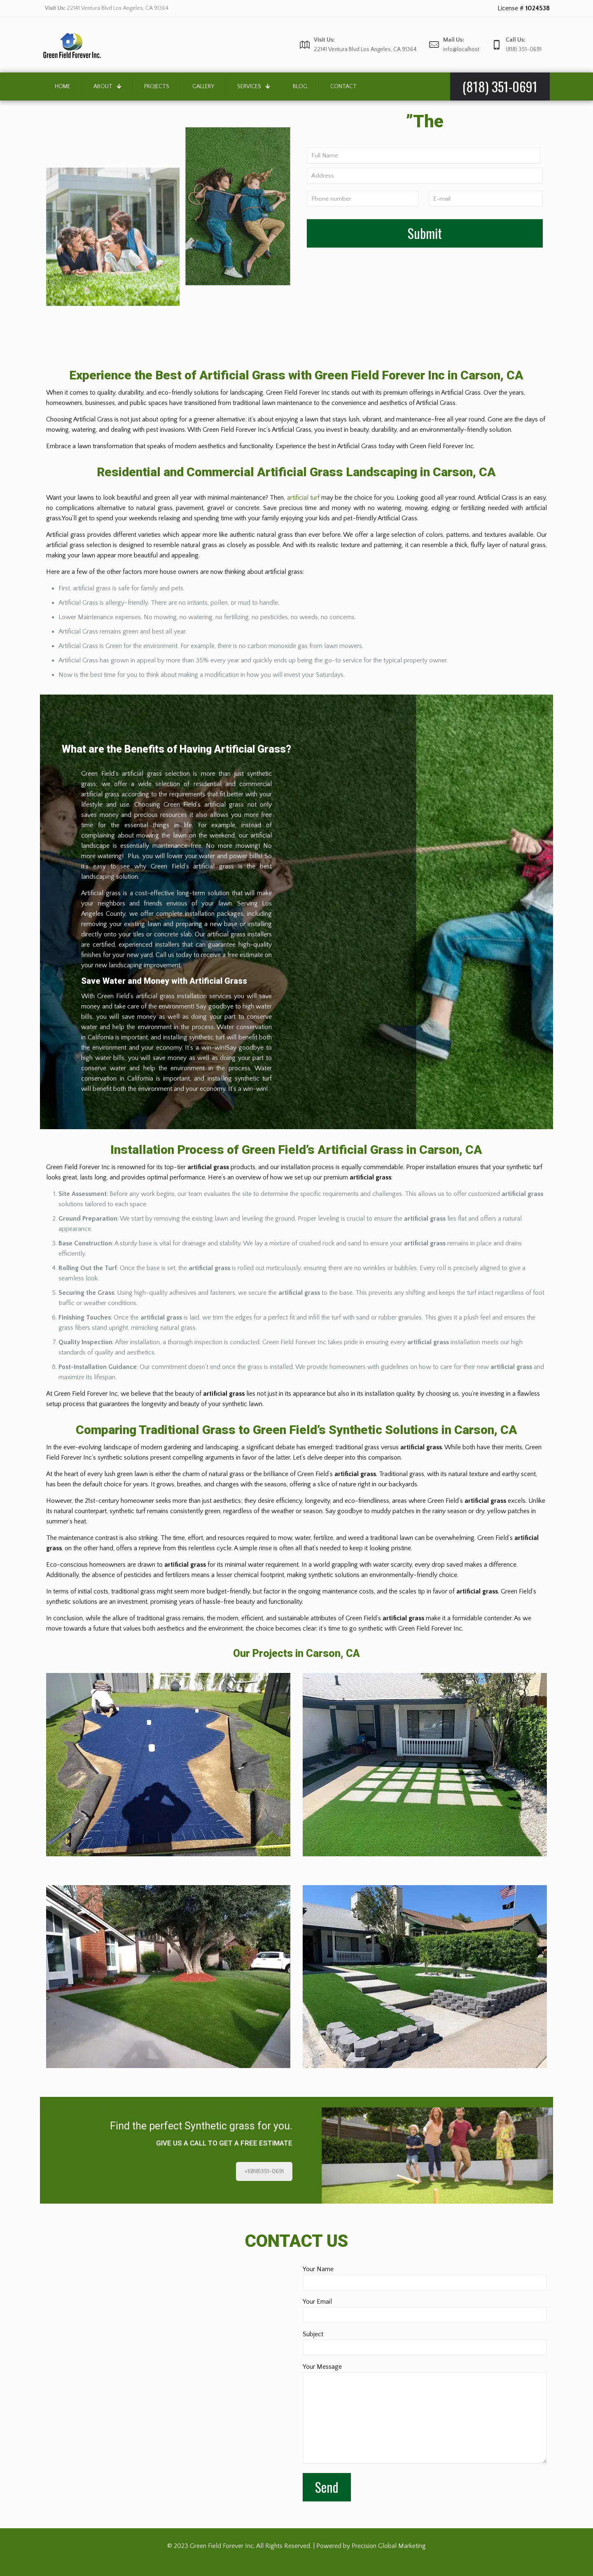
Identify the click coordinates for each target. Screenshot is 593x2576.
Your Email (425, 2310)
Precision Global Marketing (389, 2546)
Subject (425, 2343)
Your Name (425, 2278)
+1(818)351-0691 (264, 2171)
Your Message (425, 2413)
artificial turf (303, 497)
